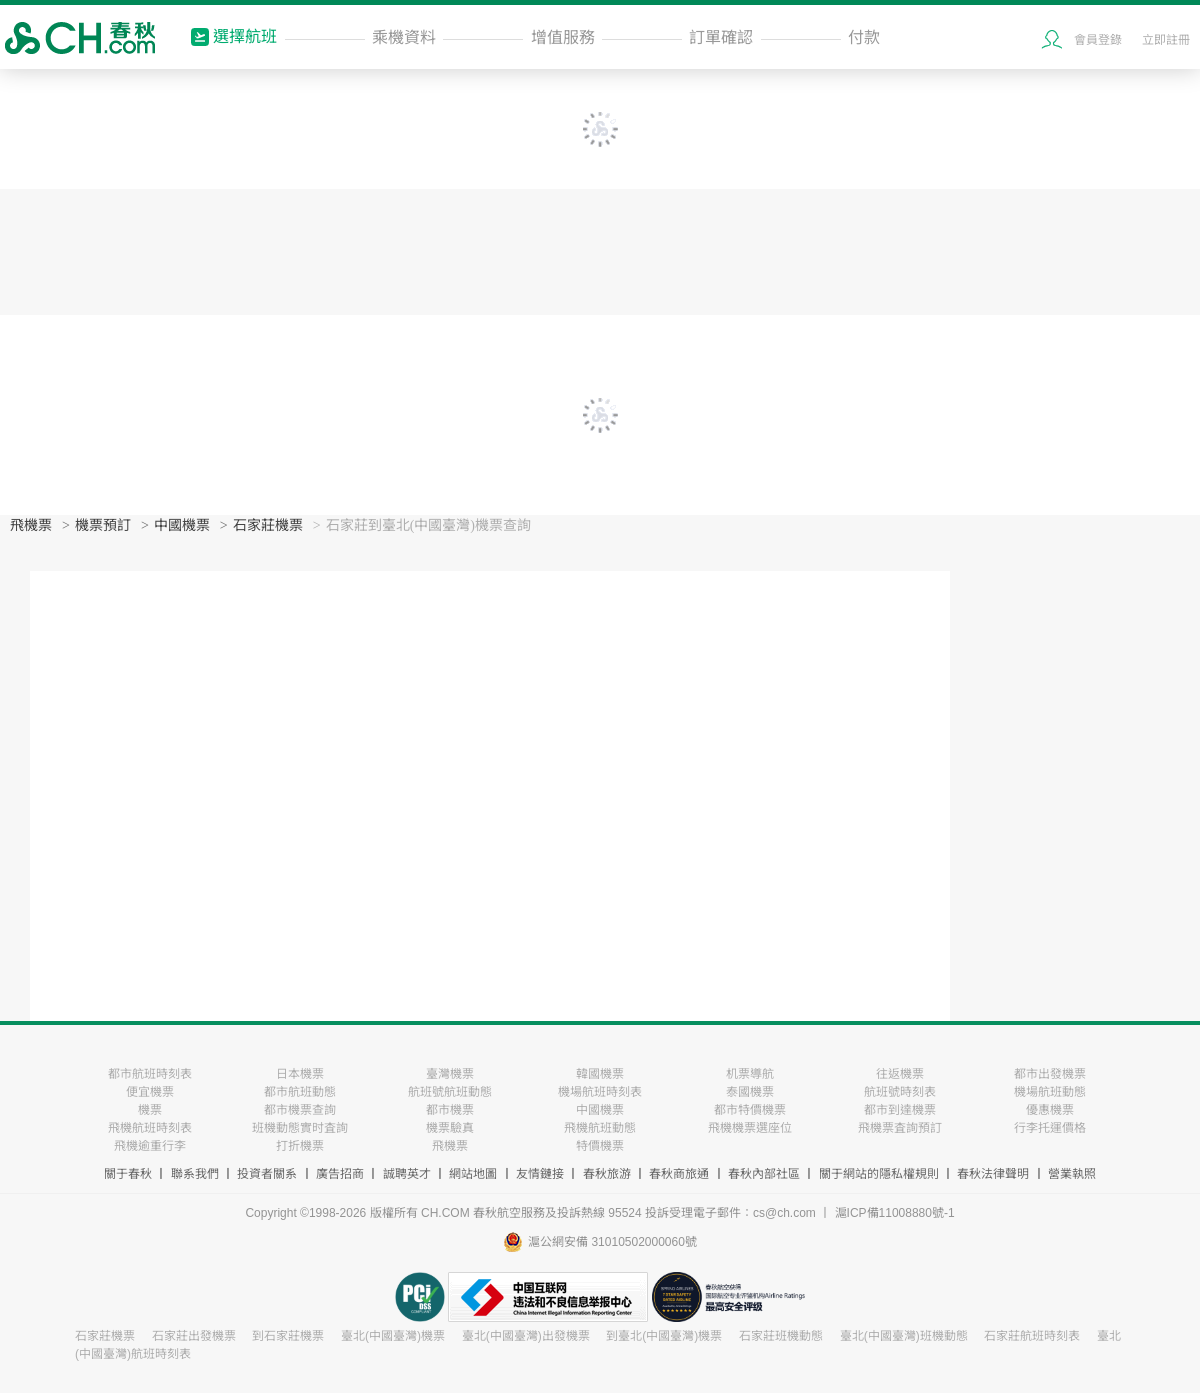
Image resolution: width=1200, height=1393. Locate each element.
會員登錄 (1098, 40)
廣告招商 (340, 1174)
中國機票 (182, 525)
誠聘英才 (407, 1174)
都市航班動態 (300, 1092)
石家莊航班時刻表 (1032, 1336)
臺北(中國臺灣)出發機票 (526, 1336)
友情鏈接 (540, 1174)
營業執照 (1072, 1174)
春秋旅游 (607, 1174)
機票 (150, 1110)
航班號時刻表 (900, 1092)
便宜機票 (150, 1092)
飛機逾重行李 (150, 1146)
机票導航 (750, 1074)
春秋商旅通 (679, 1174)
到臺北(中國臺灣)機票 (664, 1336)
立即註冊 (1166, 40)
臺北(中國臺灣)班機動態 (904, 1336)
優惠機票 (1050, 1110)
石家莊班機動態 (781, 1336)
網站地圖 (473, 1174)
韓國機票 (600, 1074)
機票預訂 (103, 525)
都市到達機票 (900, 1110)
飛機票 (31, 525)
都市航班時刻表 (150, 1074)
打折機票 (300, 1146)
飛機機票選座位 (750, 1128)
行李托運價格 (1050, 1128)
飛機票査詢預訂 (900, 1128)
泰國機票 (750, 1092)
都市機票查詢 (300, 1110)
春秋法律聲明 (993, 1174)
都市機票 (450, 1110)
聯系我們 (195, 1174)
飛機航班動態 (600, 1128)
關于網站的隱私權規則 (879, 1174)
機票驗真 (450, 1128)
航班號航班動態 (450, 1092)
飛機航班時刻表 (150, 1128)
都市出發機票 (1050, 1074)
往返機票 (900, 1074)
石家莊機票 (268, 525)
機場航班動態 (1050, 1092)
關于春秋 (128, 1174)
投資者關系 (267, 1174)
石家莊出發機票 (194, 1336)
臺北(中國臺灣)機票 (393, 1336)
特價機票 (600, 1146)
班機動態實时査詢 (300, 1128)
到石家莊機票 (288, 1336)
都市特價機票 (750, 1110)
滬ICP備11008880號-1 (895, 1213)
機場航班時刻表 (600, 1092)
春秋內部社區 (764, 1174)
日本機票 (300, 1074)
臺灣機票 (450, 1074)
